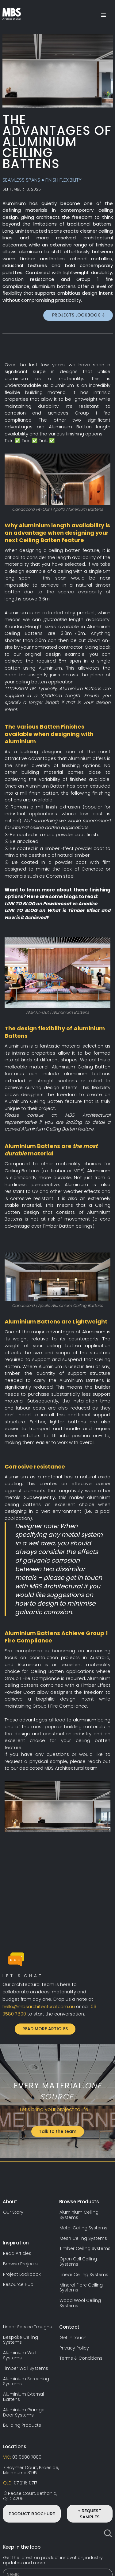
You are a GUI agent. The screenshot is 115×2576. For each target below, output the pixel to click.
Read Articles (17, 2253)
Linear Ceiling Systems (83, 2275)
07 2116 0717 (20, 2483)
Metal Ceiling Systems (83, 2228)
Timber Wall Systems (25, 2368)
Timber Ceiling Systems (84, 2249)
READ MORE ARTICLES (45, 2029)
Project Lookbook (22, 2274)
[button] (103, 15)
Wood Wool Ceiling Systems (80, 2303)
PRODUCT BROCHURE (32, 2513)
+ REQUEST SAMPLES (90, 2513)
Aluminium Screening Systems (26, 2381)
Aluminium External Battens (23, 2396)
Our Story (13, 2212)
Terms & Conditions (80, 2358)
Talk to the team (57, 2131)
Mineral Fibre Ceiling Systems (81, 2287)
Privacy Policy (74, 2348)
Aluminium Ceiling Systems (78, 2214)
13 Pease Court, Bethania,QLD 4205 (30, 2496)
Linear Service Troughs (27, 2327)
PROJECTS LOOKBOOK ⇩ (78, 315)
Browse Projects (20, 2264)
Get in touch (72, 2338)
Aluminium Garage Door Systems (23, 2412)
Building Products (22, 2425)
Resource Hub (18, 2284)
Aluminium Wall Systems (19, 2355)
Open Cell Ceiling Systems (78, 2261)
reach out (99, 1761)
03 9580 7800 (22, 2457)
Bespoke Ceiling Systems (20, 2340)
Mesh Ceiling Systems (83, 2238)
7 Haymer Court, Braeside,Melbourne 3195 (31, 2470)
